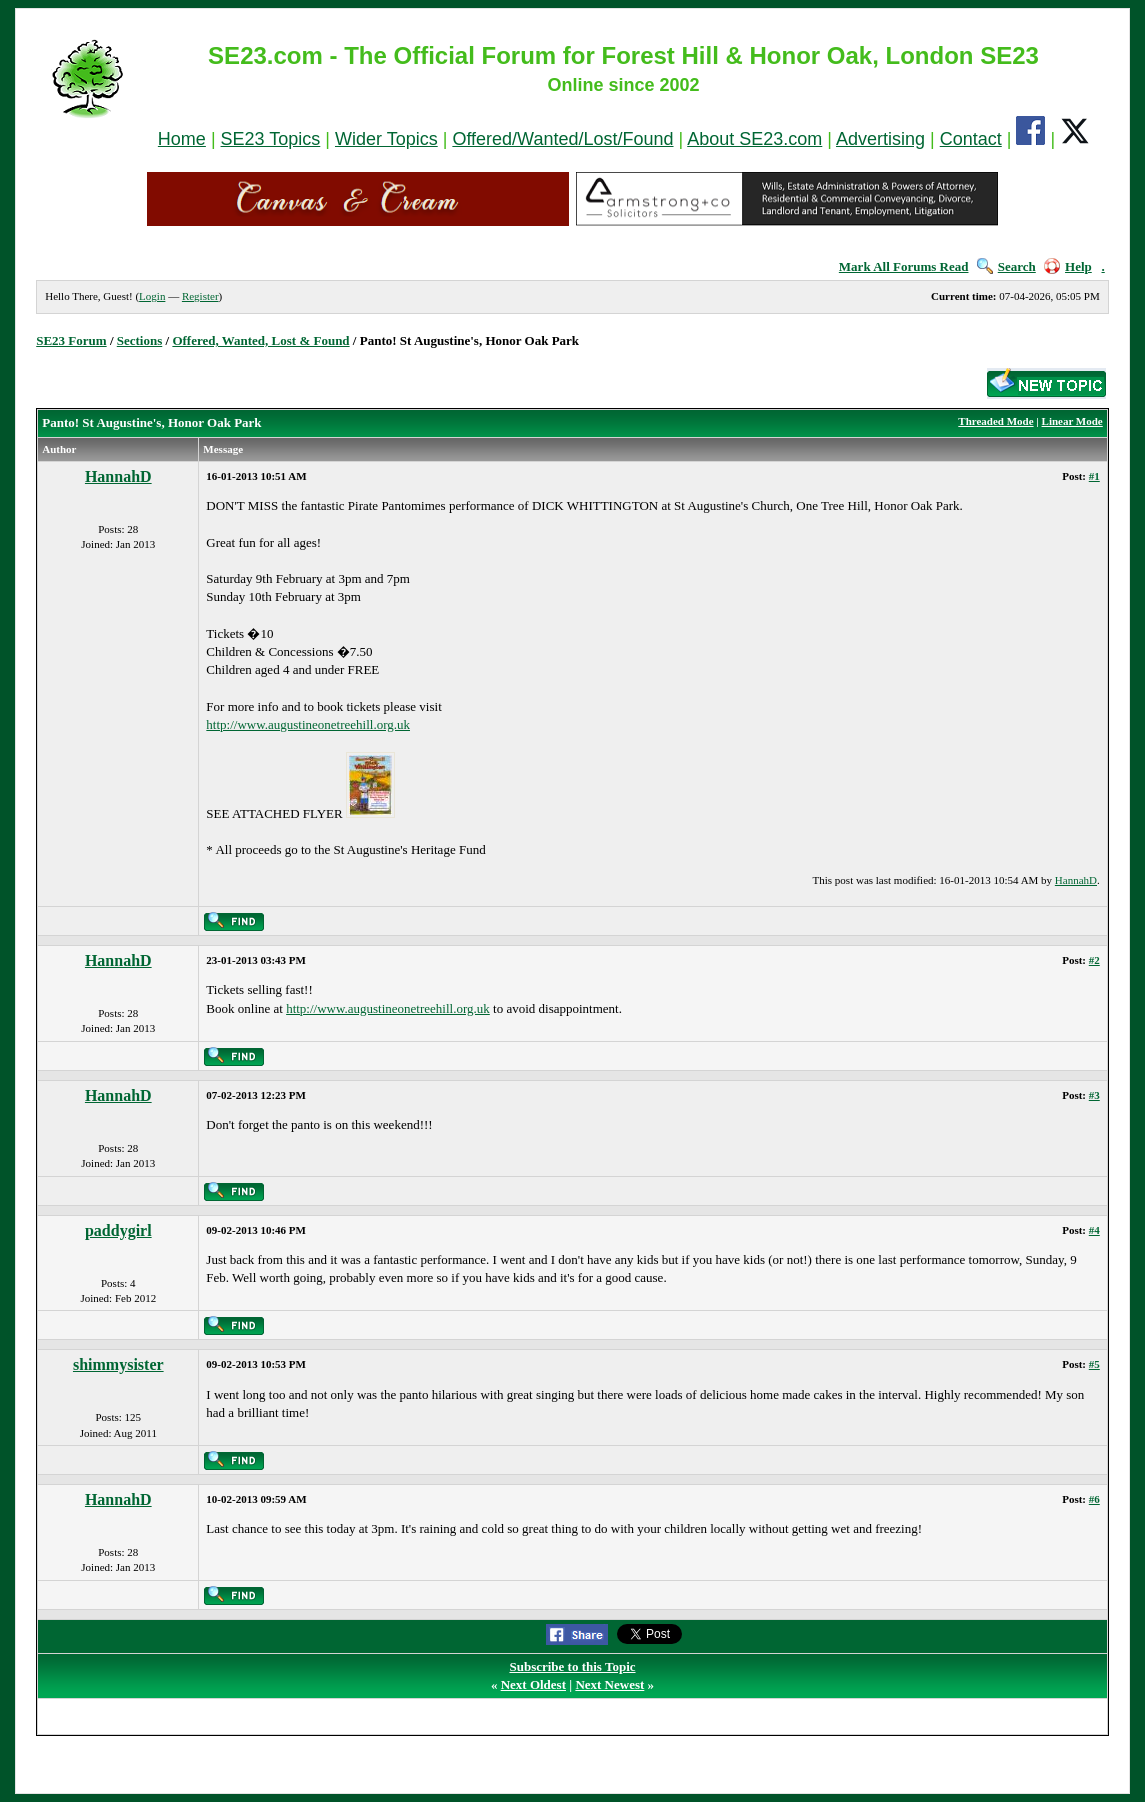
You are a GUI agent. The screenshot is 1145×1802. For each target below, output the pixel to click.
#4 (1094, 1230)
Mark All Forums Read (904, 266)
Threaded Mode (995, 421)
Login (152, 296)
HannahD (118, 476)
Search (1006, 266)
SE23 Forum (71, 340)
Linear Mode (1072, 421)
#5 (1094, 1364)
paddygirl (118, 1230)
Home (182, 139)
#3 (1094, 1095)
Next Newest (609, 1684)
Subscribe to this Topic (572, 1666)
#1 (1094, 476)
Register (200, 296)
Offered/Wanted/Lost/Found (562, 139)
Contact (971, 139)
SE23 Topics (271, 139)
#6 (1094, 1499)
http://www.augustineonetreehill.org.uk (308, 724)
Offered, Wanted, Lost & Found (260, 340)
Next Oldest (533, 1684)
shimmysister (118, 1364)
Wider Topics (386, 139)
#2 (1094, 960)
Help (1068, 266)
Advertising (880, 139)
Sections (140, 340)
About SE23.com (754, 139)
